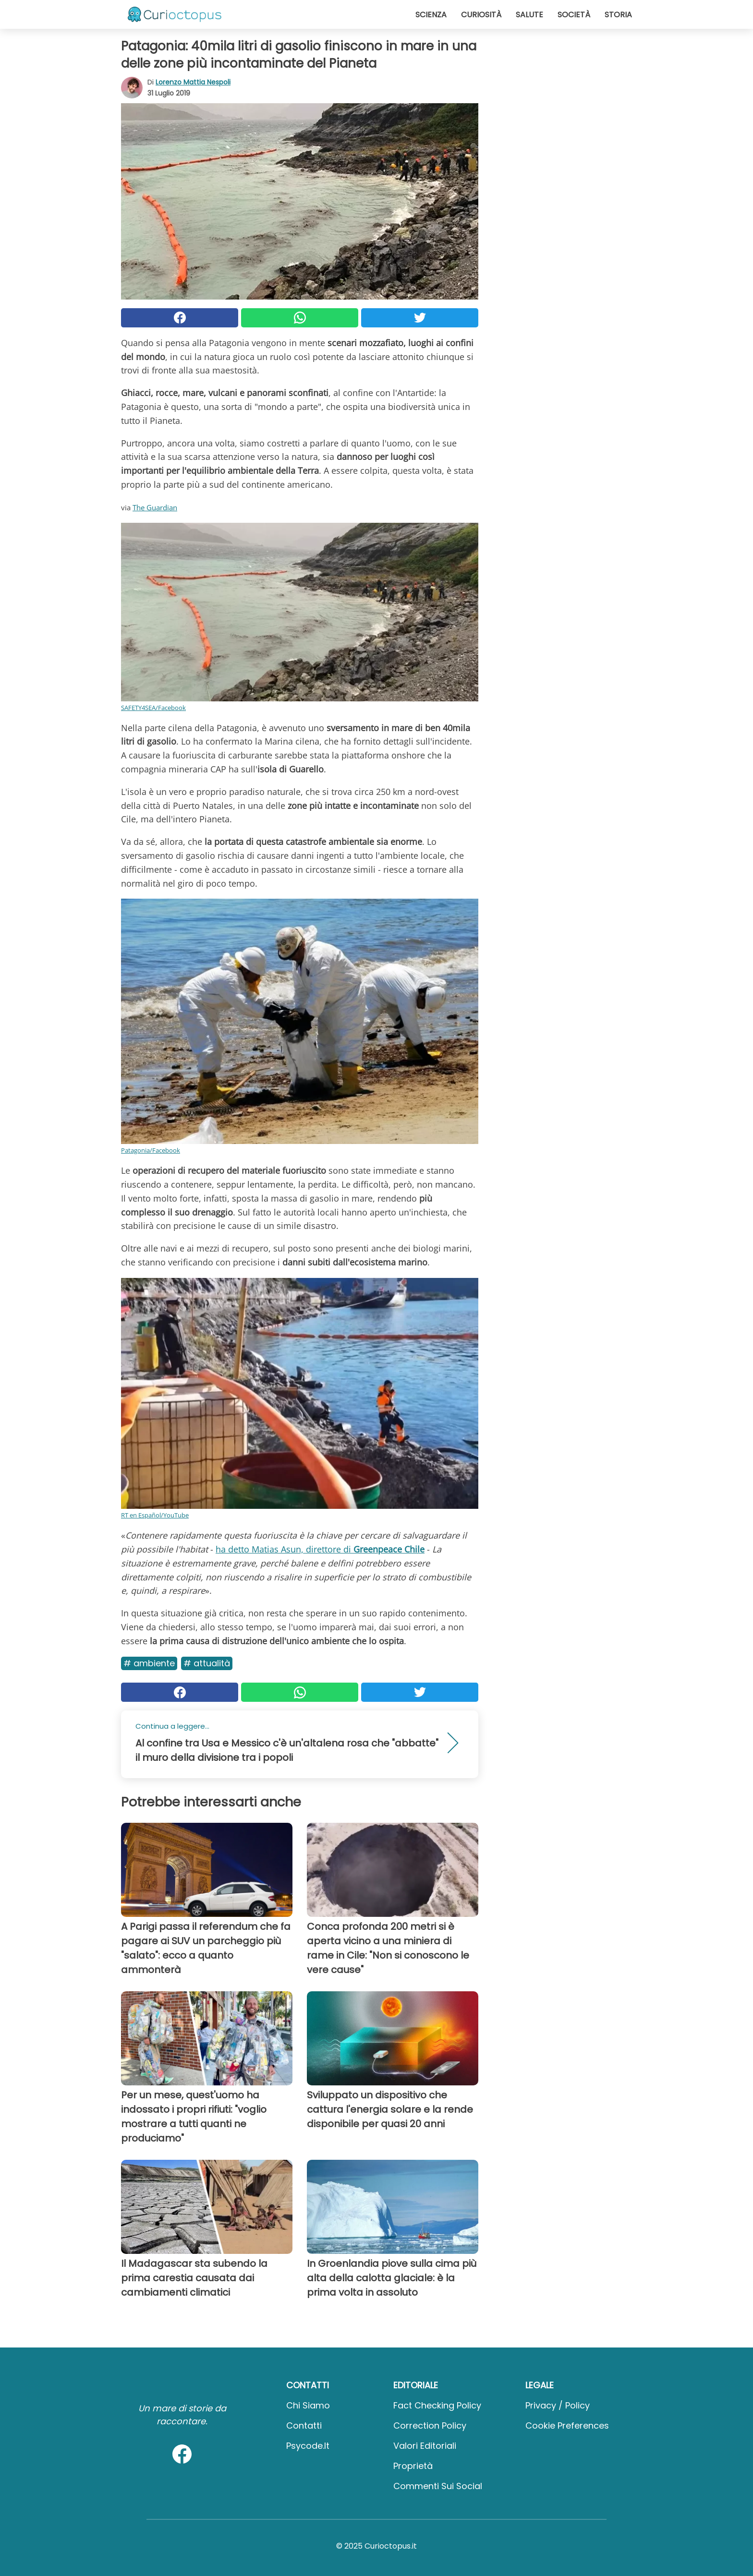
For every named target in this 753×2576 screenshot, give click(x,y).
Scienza (431, 14)
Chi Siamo (308, 2405)
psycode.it (307, 2446)
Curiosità (481, 14)
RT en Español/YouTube (155, 1515)
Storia (618, 14)
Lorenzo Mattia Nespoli (193, 82)
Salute (529, 14)
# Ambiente (149, 1663)
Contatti (304, 2426)
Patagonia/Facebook (150, 1150)
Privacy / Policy (557, 2405)
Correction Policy (429, 2426)
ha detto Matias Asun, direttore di (320, 1549)
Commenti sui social (437, 2486)
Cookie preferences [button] (567, 2426)
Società (574, 14)
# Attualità (206, 1663)
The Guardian (155, 507)
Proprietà (413, 2466)
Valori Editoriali (424, 2446)
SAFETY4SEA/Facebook (153, 707)
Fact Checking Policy (437, 2405)
